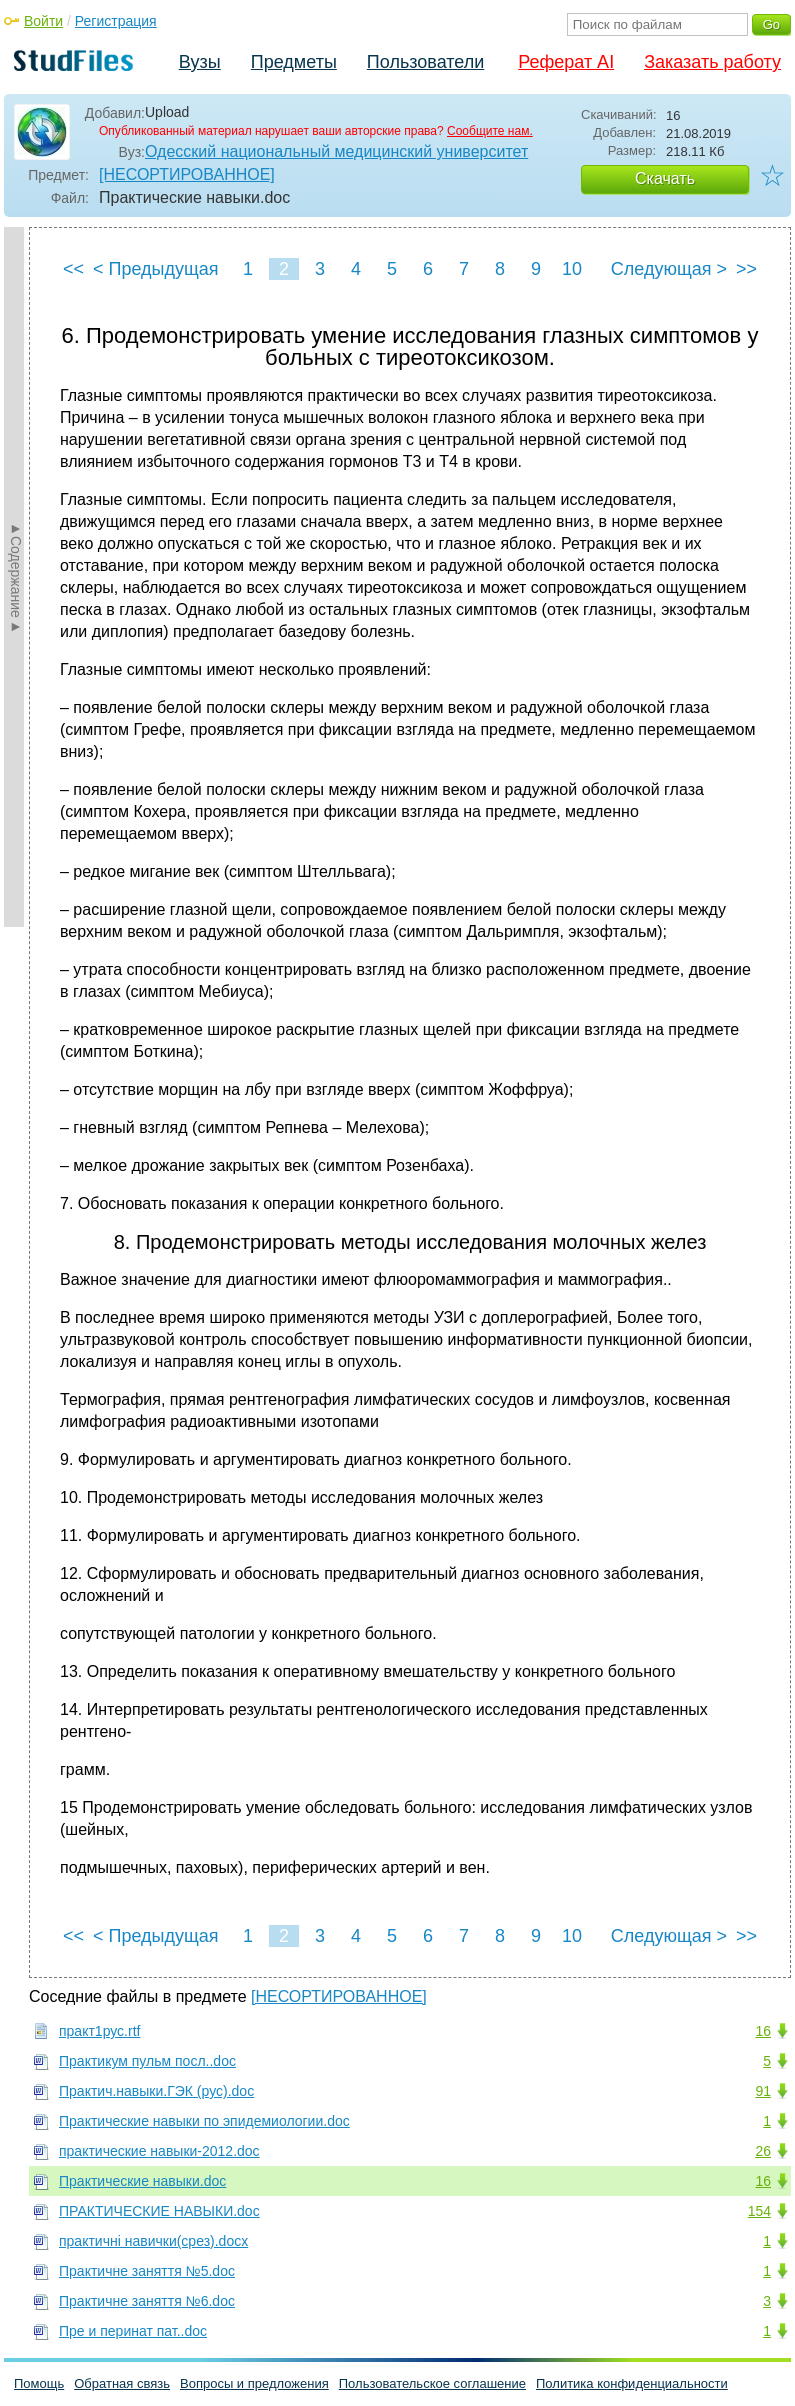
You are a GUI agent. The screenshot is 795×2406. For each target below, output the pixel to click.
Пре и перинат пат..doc (133, 2331)
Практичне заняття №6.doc (147, 2301)
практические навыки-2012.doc (159, 2151)
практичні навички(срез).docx (153, 2241)
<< (73, 269)
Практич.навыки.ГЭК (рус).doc (156, 2091)
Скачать (665, 178)
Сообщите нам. (490, 131)
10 (572, 269)
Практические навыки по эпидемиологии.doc (204, 2121)
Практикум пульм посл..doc (147, 2061)
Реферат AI (566, 62)
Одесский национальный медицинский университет (336, 151)
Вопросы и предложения (254, 2383)
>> (746, 269)
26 (763, 2151)
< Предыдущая (156, 269)
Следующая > (669, 269)
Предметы (294, 62)
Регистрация (116, 21)
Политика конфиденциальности (632, 2383)
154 (759, 2211)
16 (763, 2031)
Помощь (39, 2383)
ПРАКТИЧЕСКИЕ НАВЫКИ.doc (159, 2211)
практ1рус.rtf (99, 2031)
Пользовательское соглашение (432, 2383)
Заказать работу (712, 62)
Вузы (200, 62)
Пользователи (425, 62)
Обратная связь (122, 2383)
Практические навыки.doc (142, 2181)
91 (763, 2091)
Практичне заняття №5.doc (147, 2271)
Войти (43, 21)
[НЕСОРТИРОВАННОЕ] (187, 174)
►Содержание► (16, 577)
